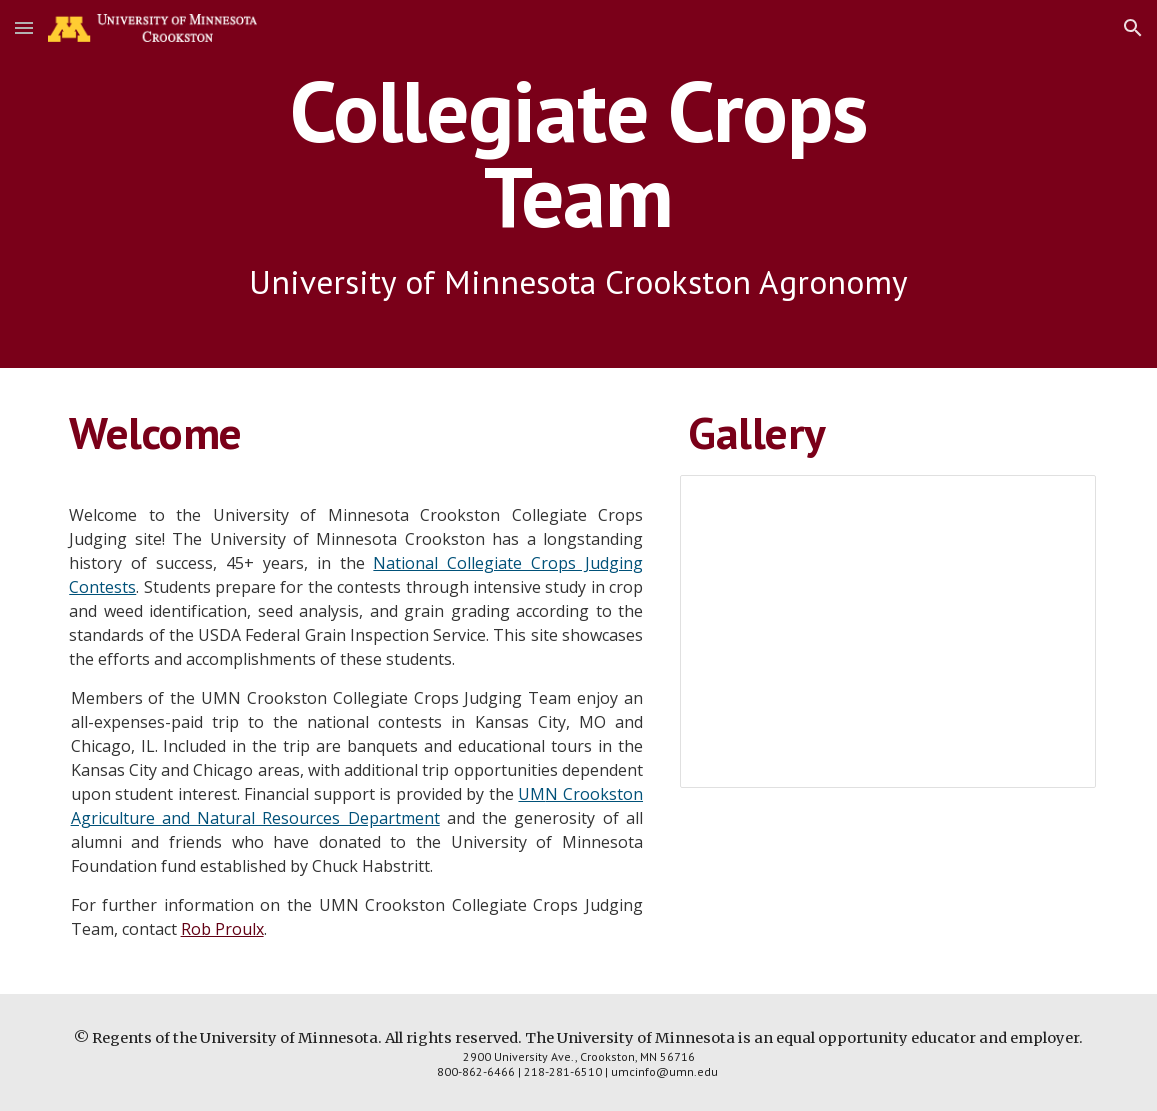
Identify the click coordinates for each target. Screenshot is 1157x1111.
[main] (578, 184)
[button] (24, 27)
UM (531, 794)
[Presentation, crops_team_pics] (888, 631)
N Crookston (594, 794)
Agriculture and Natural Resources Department (255, 818)
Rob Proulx (222, 929)
